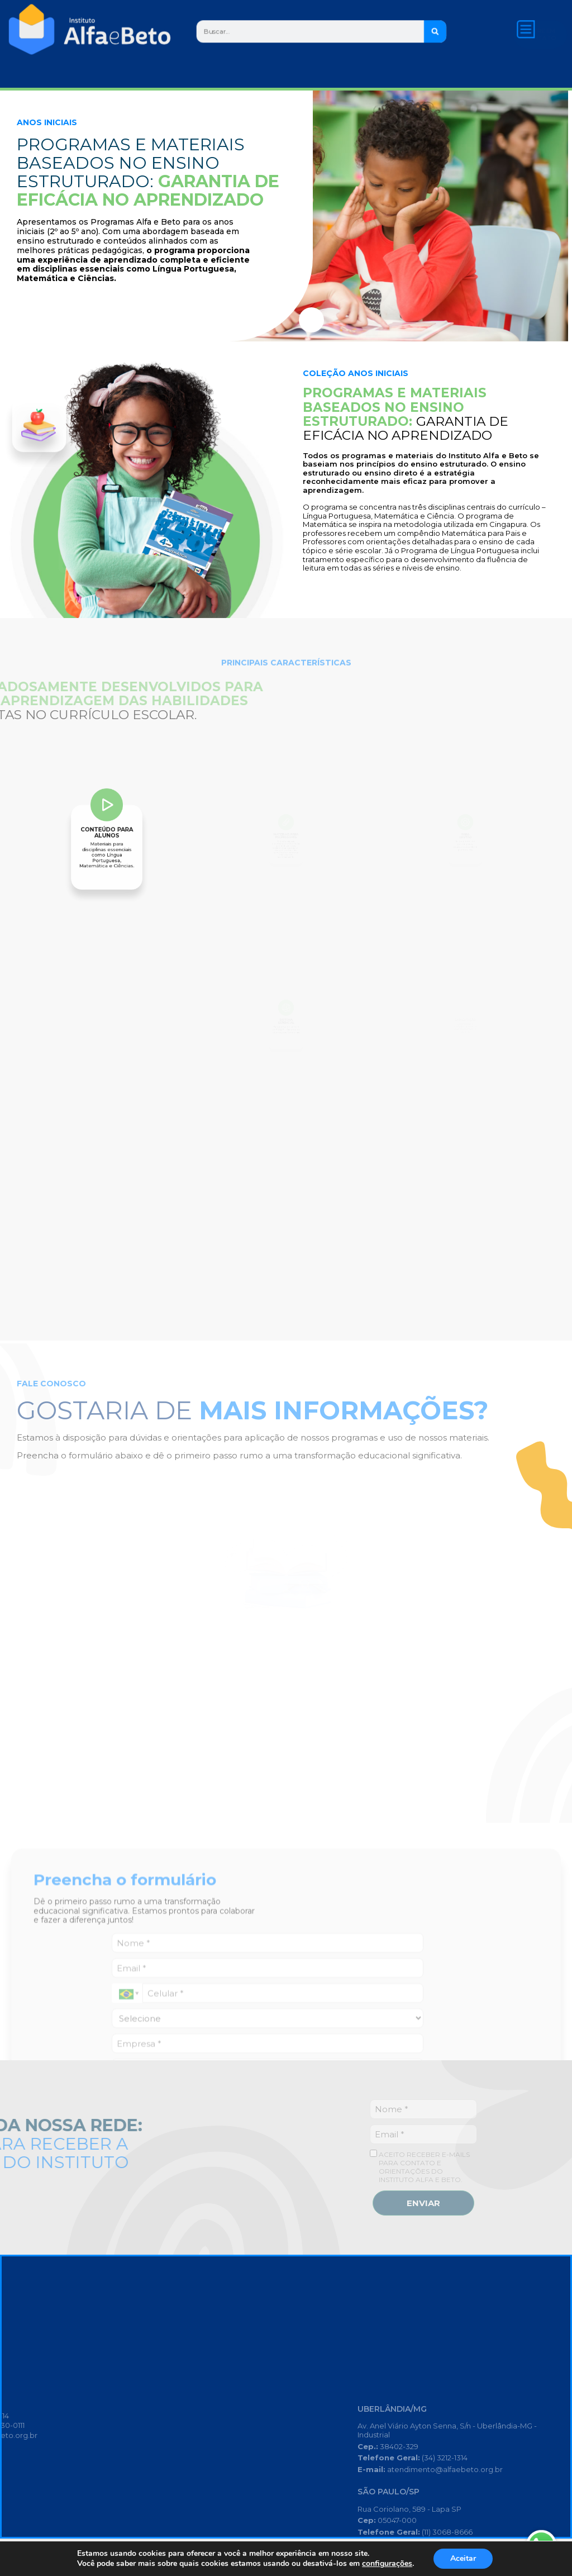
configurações (387, 2564)
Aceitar (463, 2558)
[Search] (435, 31)
